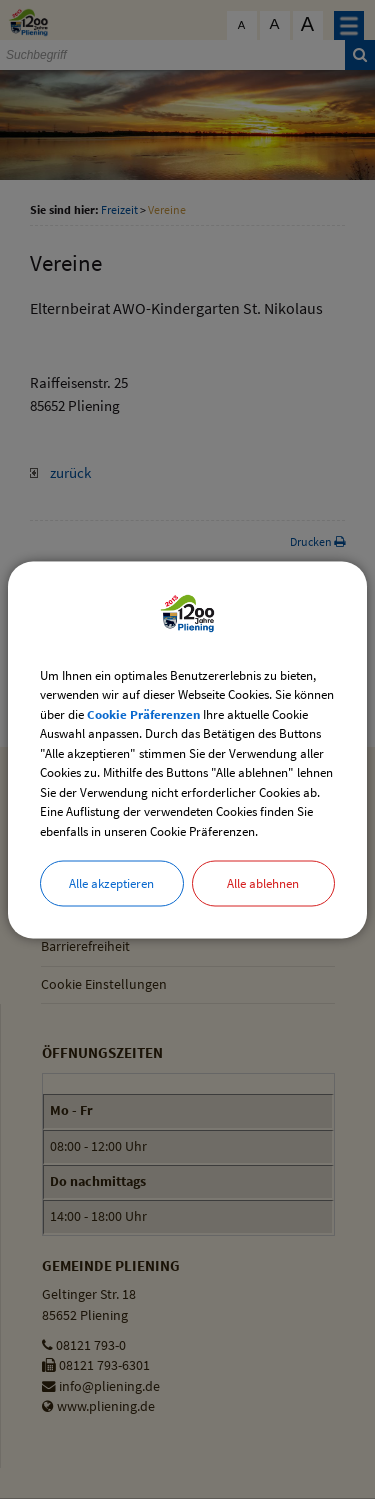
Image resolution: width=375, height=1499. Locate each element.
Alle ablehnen (263, 883)
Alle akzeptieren (111, 883)
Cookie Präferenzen (143, 713)
